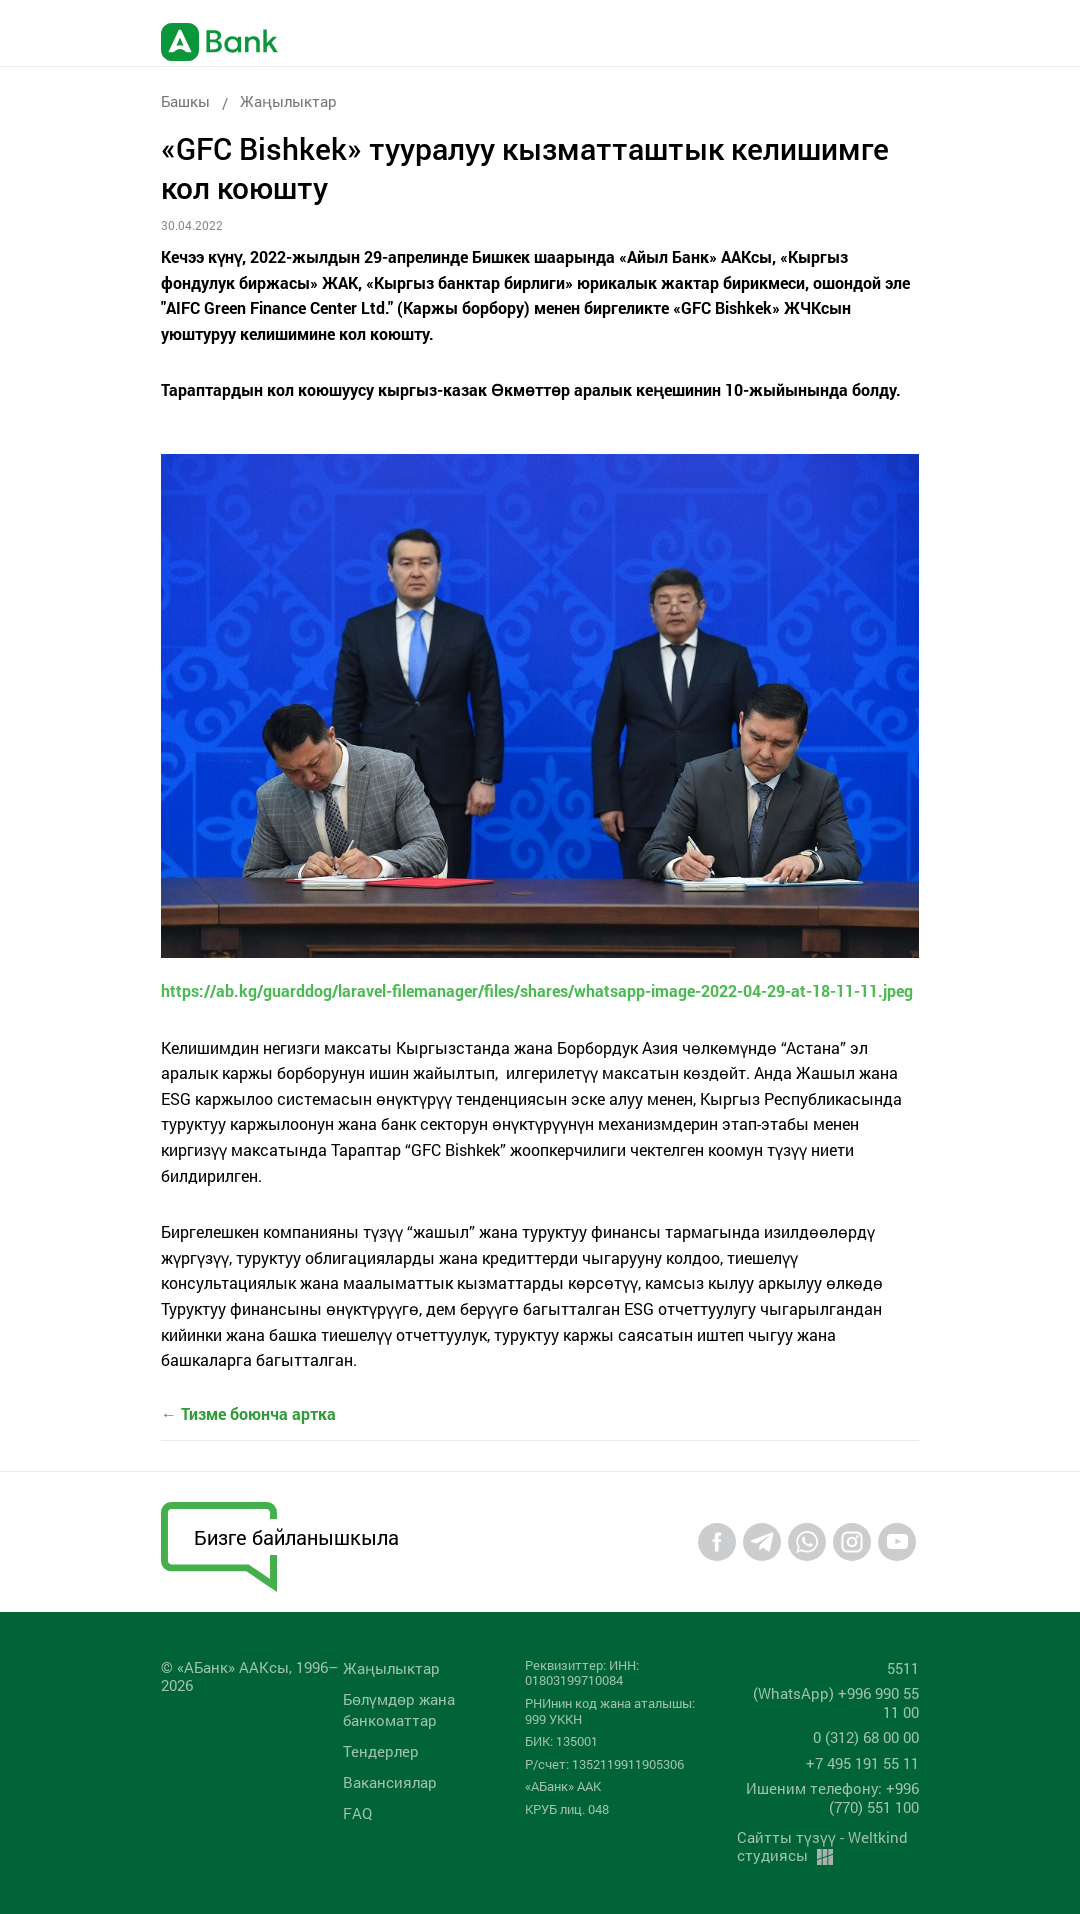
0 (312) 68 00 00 (866, 1737)
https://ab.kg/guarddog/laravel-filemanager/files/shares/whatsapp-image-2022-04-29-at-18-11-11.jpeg (537, 990)
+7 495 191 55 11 (862, 1763)
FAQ (357, 1813)
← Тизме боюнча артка (248, 1413)
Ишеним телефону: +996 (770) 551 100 (832, 1797)
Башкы (185, 101)
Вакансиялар (390, 1782)
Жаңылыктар (288, 101)
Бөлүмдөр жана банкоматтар (399, 1709)
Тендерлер (381, 1751)
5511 (903, 1668)
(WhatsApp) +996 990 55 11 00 (836, 1702)
